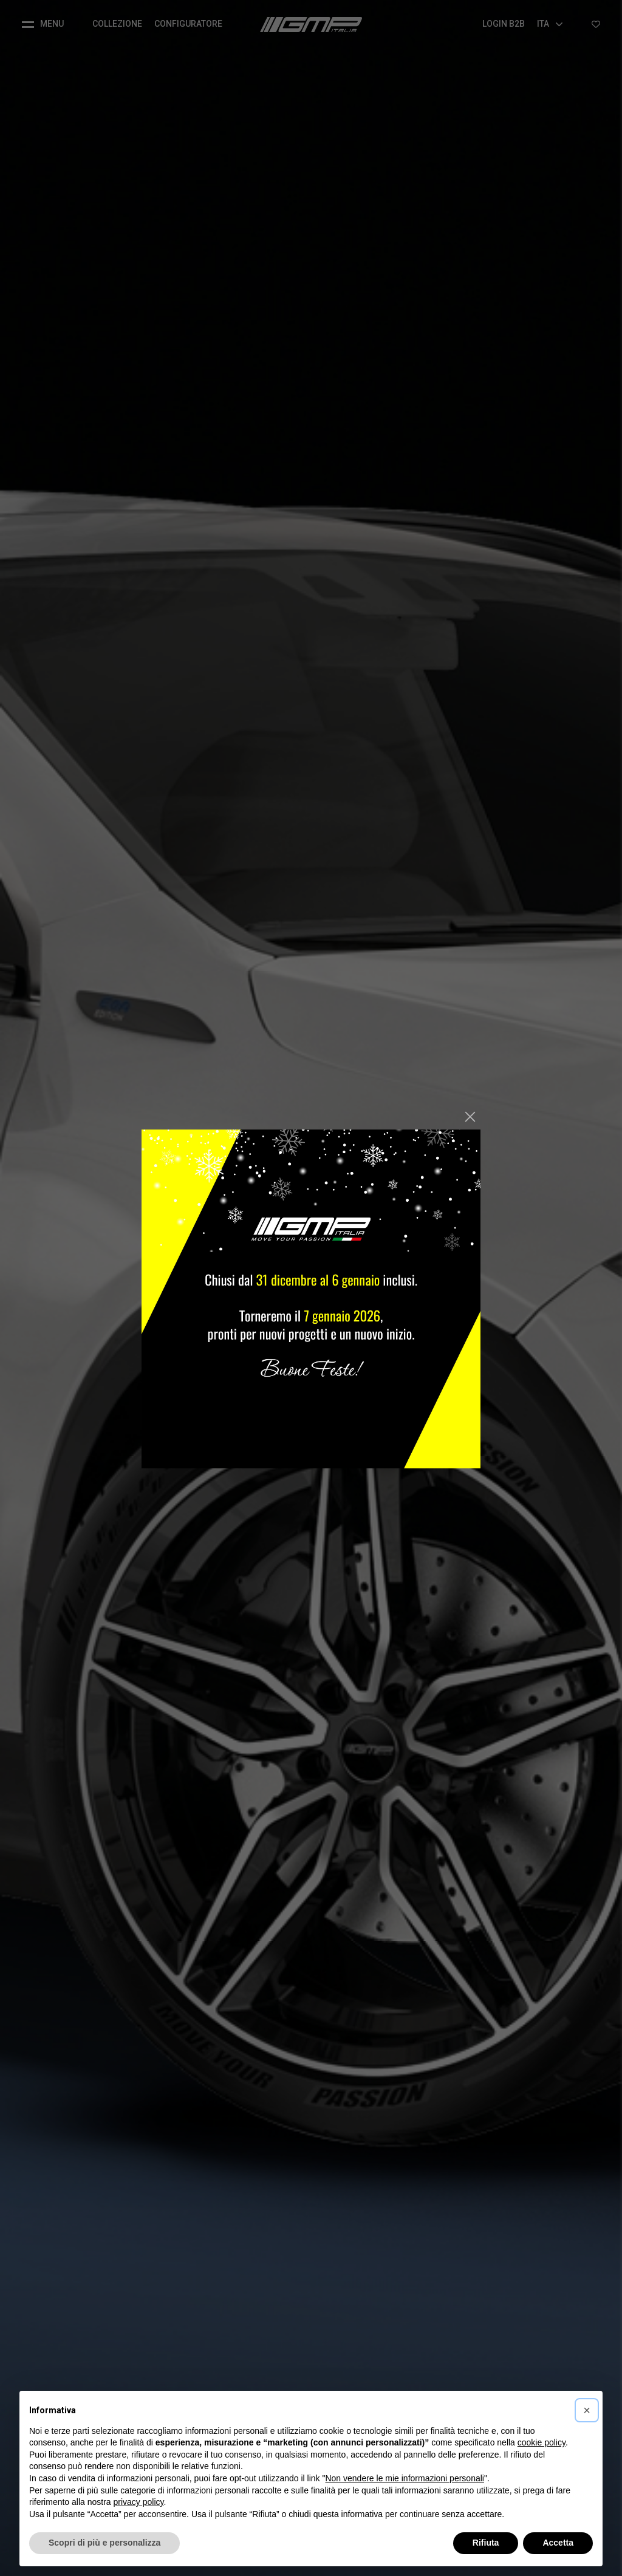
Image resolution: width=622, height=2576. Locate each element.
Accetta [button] (557, 2542)
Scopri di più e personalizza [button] (104, 2542)
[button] (586, 2410)
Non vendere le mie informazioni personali (404, 2478)
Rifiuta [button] (486, 2542)
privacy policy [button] (139, 2502)
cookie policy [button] (542, 2442)
